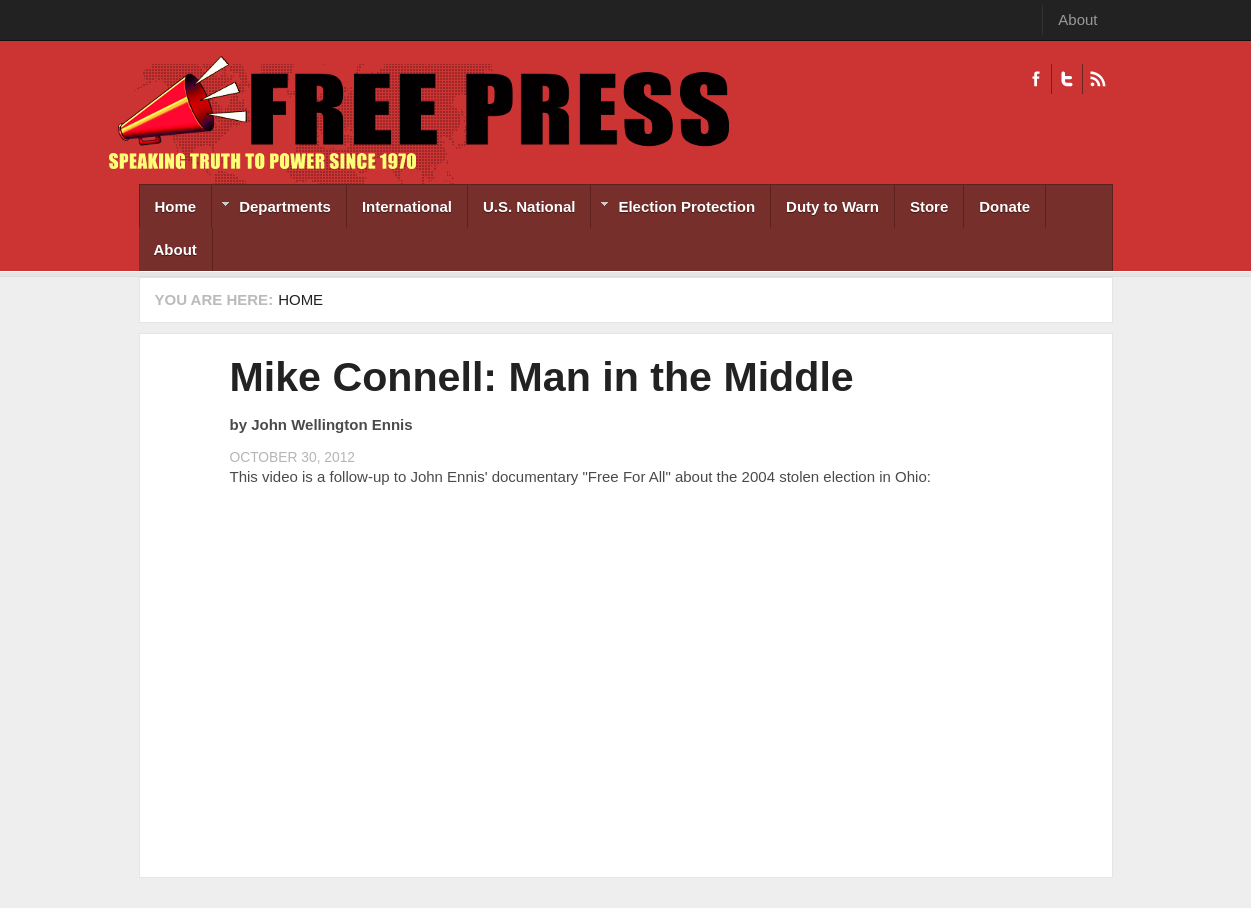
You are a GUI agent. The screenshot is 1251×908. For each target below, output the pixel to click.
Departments (271, 208)
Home (176, 206)
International (407, 206)
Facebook (1036, 79)
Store (929, 206)
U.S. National (529, 206)
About (1077, 19)
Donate (1004, 206)
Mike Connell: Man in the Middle (542, 377)
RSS (1097, 79)
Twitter (1066, 79)
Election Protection (673, 208)
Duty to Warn (832, 206)
